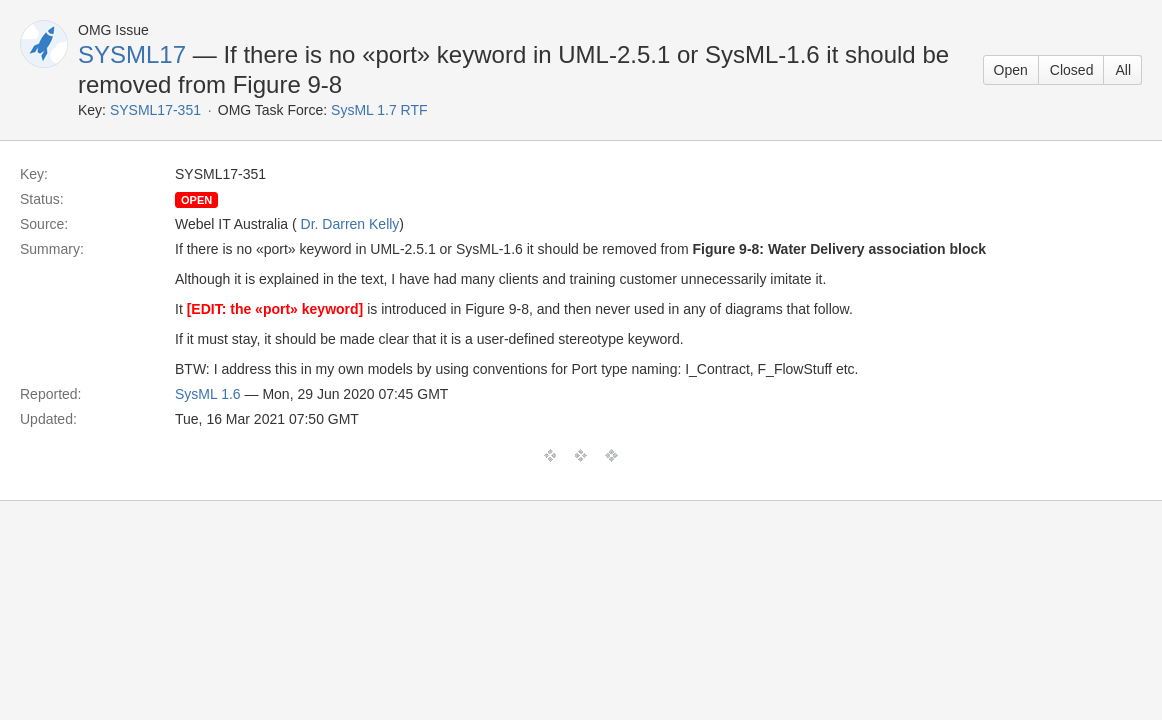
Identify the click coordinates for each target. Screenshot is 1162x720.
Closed (1072, 70)
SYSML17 (132, 54)
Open (1011, 70)
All (1123, 70)
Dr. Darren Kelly (350, 224)
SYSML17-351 (155, 110)
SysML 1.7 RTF (379, 110)
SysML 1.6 (208, 394)
